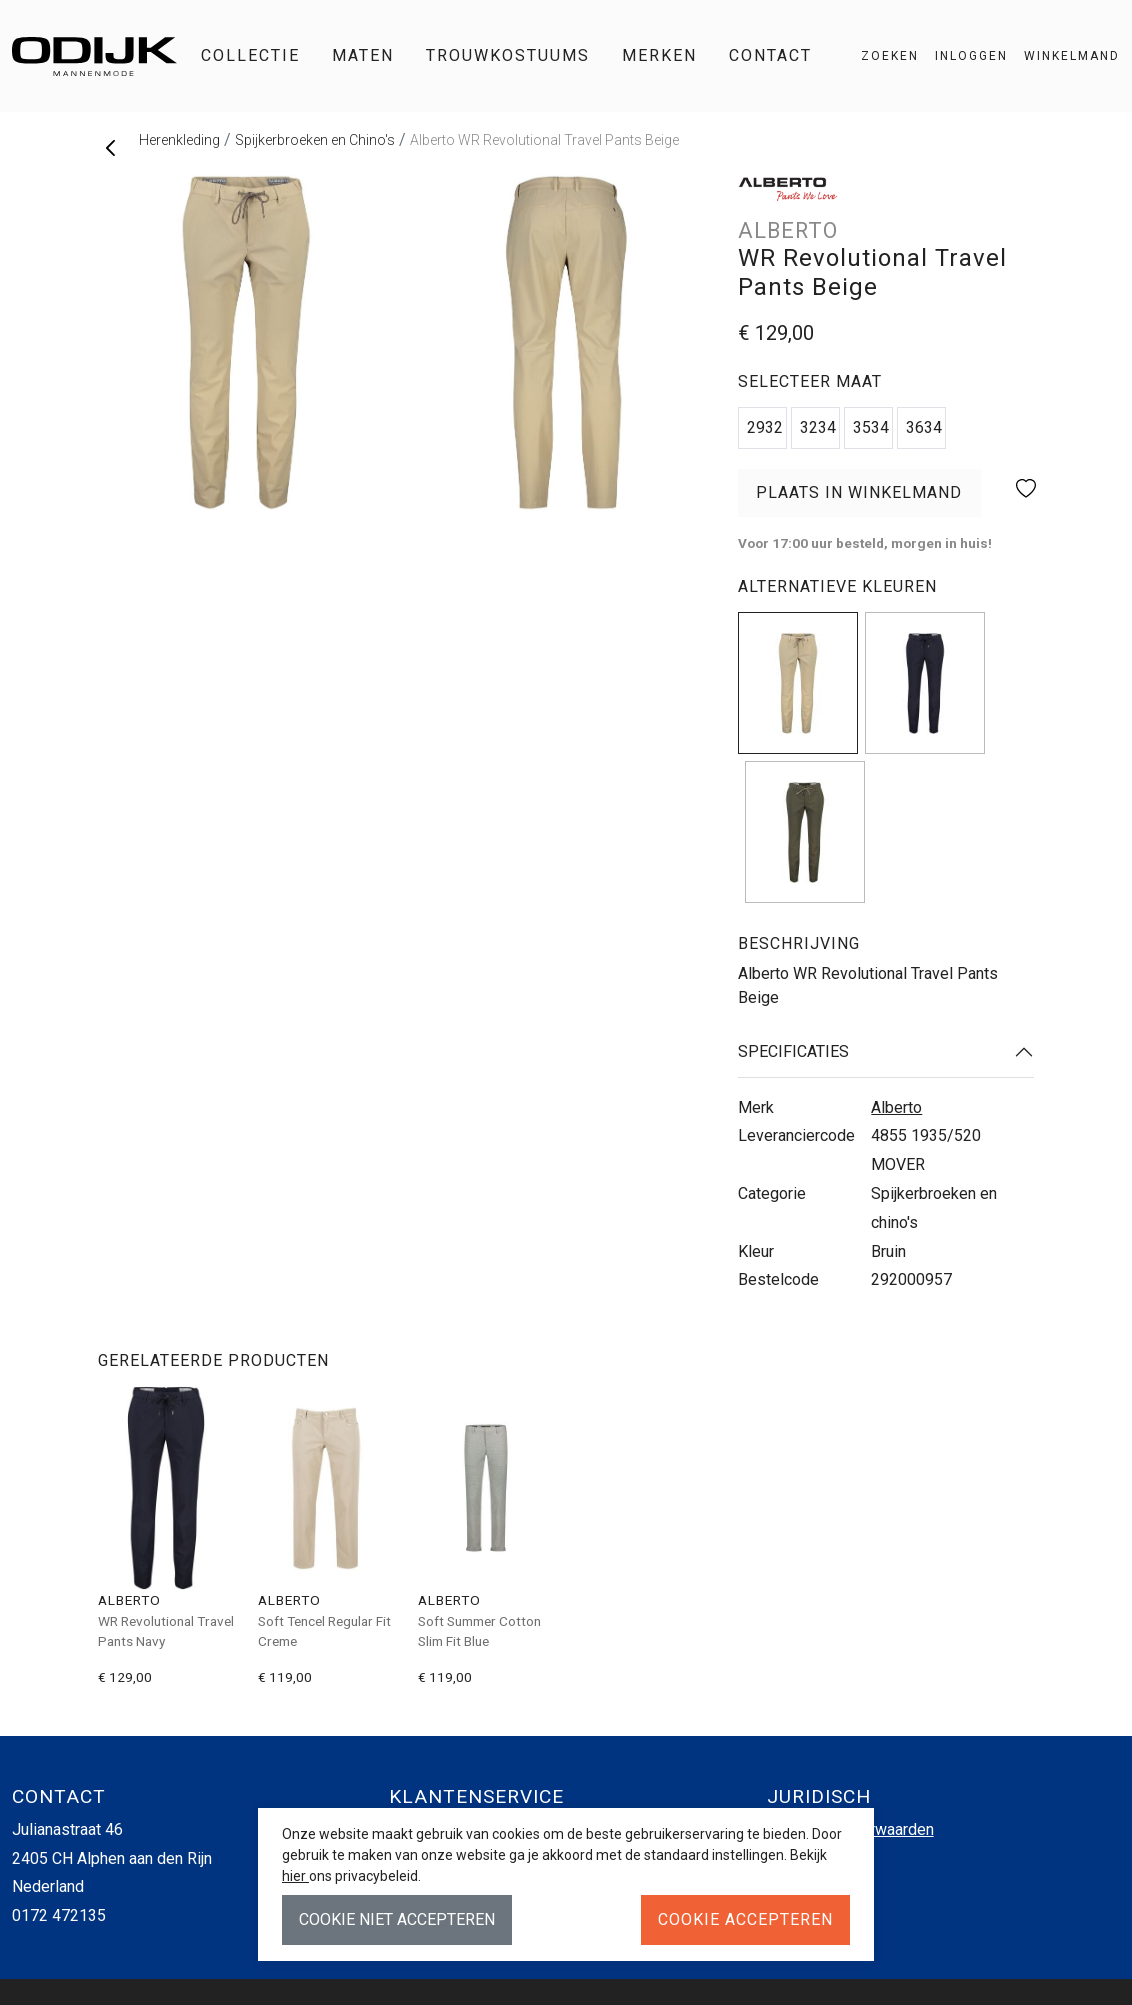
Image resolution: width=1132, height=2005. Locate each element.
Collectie (250, 55)
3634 (924, 427)
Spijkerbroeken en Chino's (315, 140)
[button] (1064, 56)
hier (295, 1876)
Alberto (896, 1107)
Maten (363, 55)
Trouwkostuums (508, 55)
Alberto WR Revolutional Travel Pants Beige (544, 140)
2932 (765, 427)
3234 (818, 427)
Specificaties (793, 1051)
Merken (659, 55)
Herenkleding (179, 140)
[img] (798, 683)
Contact (770, 55)
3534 (871, 427)
